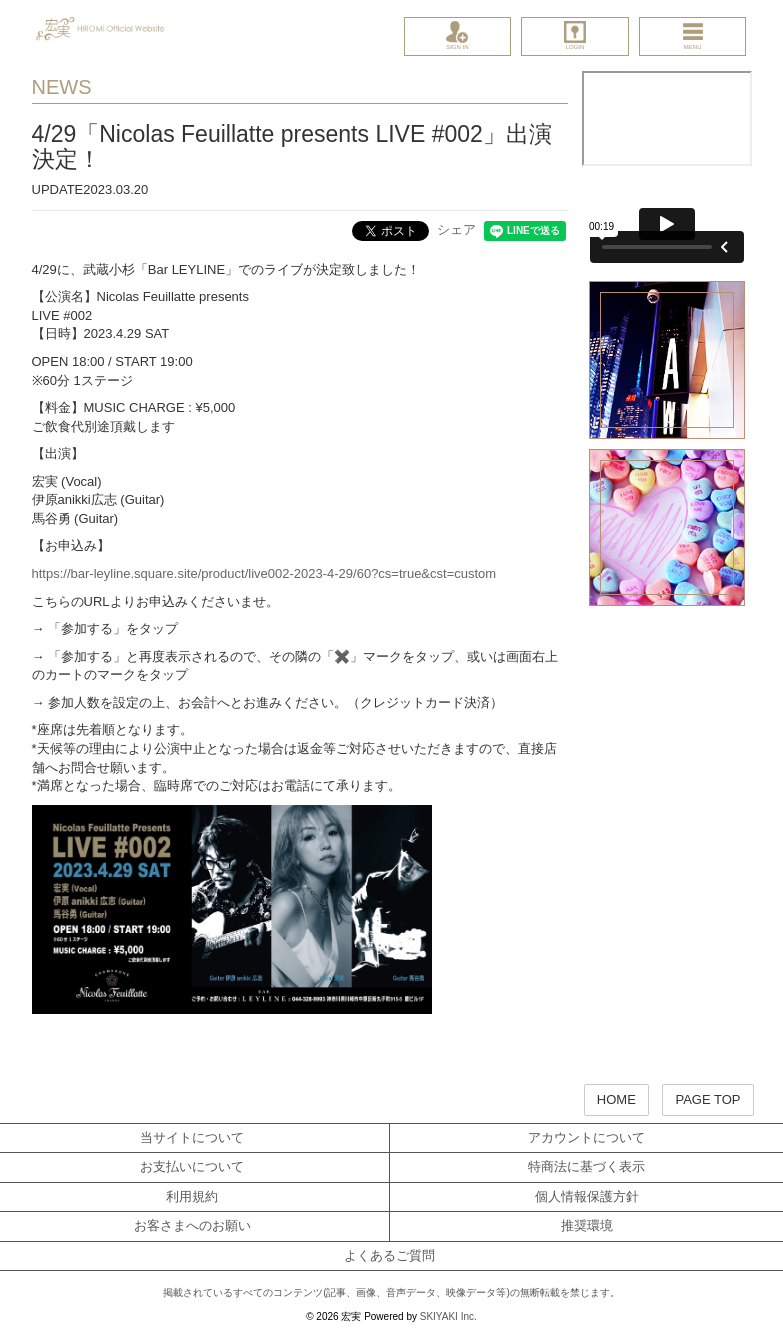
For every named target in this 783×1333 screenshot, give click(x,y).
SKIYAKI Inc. (448, 1316)
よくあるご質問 (389, 1255)
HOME (616, 1099)
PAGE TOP (707, 1099)
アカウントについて (586, 1137)
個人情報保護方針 (587, 1196)
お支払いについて (192, 1166)
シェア (456, 229)
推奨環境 (587, 1225)
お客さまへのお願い (192, 1225)
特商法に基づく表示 (586, 1166)
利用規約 (192, 1196)
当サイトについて (192, 1137)
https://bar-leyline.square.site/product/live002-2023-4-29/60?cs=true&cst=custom (264, 573)
